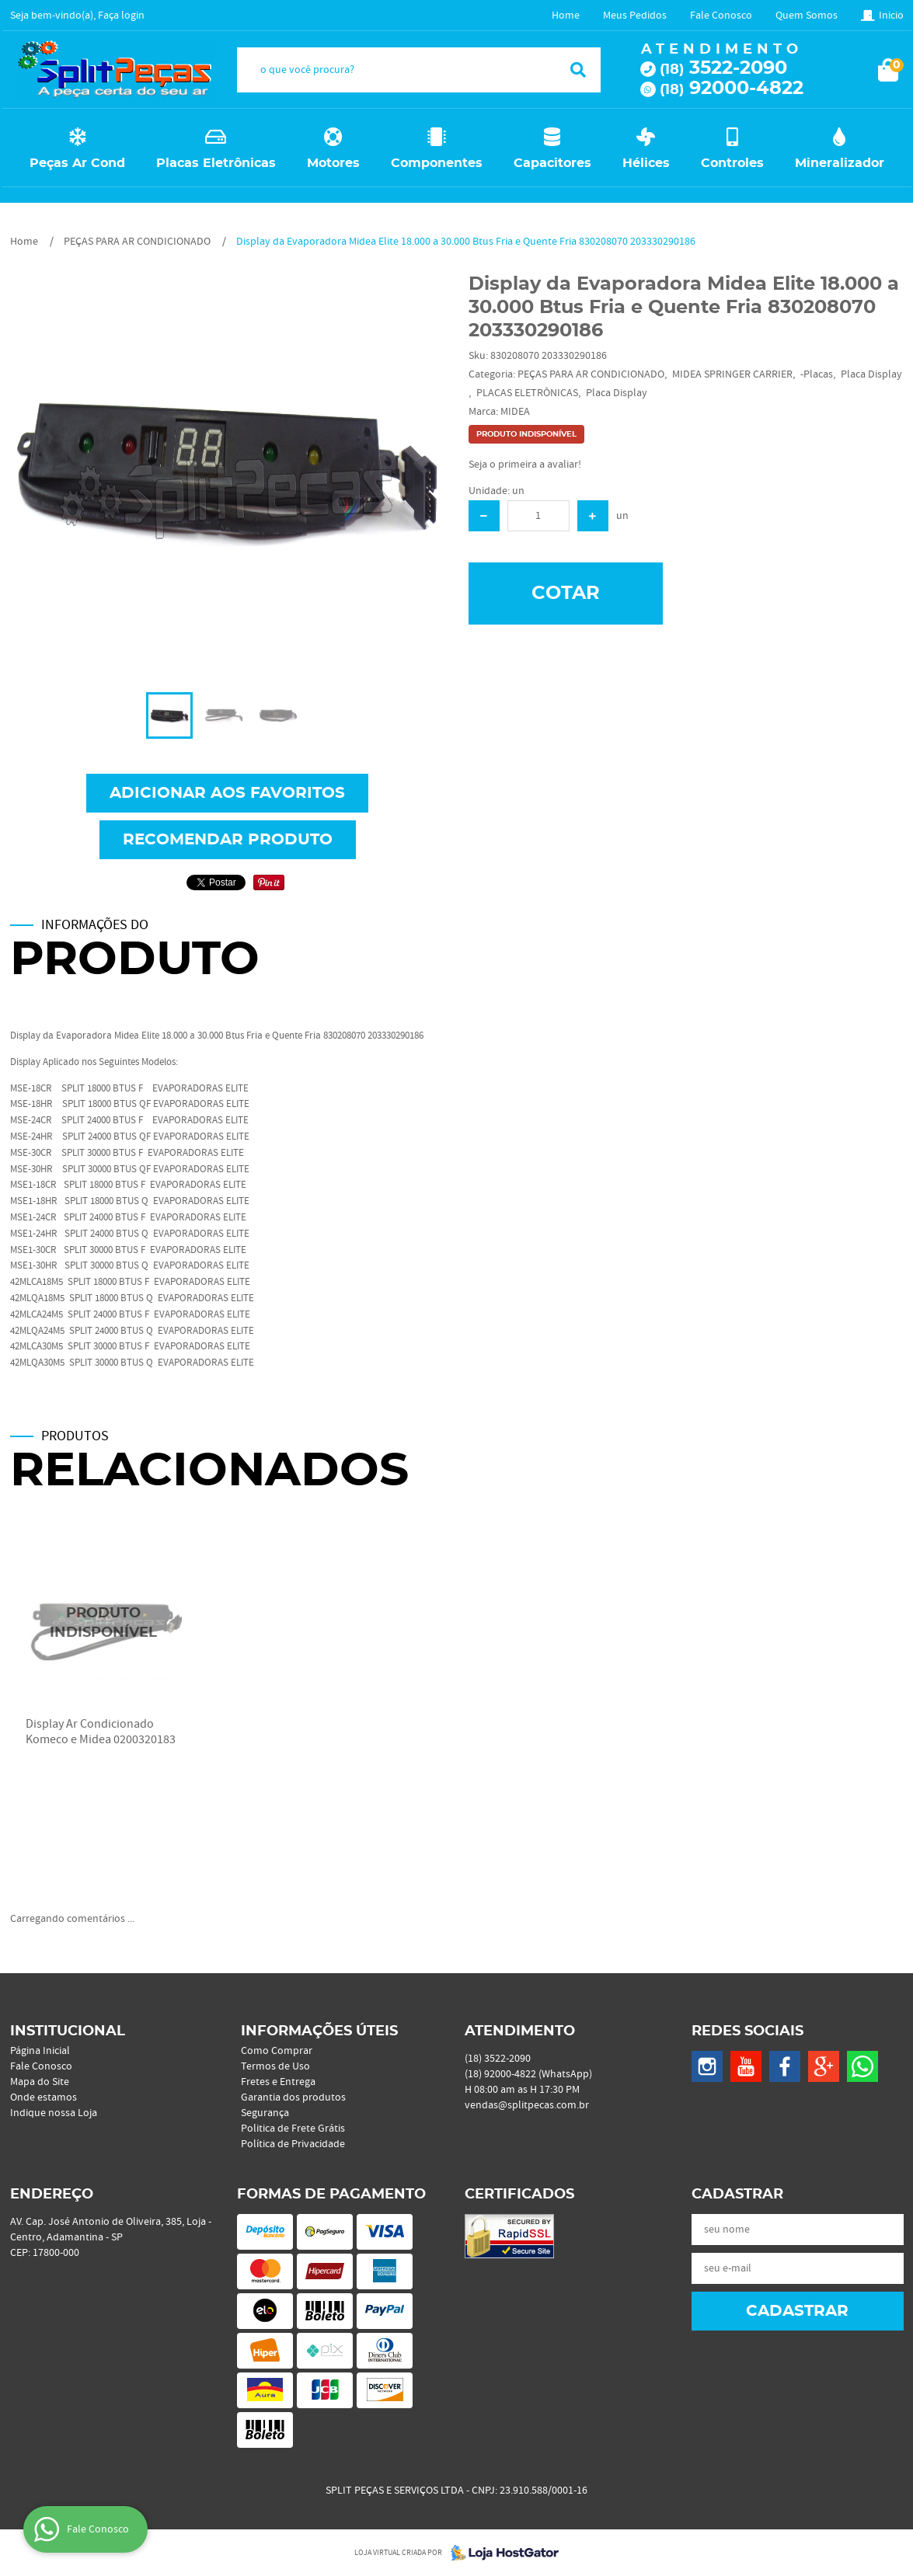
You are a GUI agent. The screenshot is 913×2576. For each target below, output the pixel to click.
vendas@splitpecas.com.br (527, 2105)
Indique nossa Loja (53, 2113)
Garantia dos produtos (293, 2097)
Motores (333, 163)
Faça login (121, 16)
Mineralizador (839, 163)
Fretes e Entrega (278, 2082)
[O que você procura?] (578, 69)
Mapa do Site (39, 2082)
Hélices (646, 163)
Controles (732, 163)
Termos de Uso (275, 2066)
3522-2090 (723, 68)
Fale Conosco (721, 16)
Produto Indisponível (104, 1623)
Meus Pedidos (635, 16)
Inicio (891, 16)
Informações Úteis (319, 2031)
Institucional (67, 2031)
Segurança (265, 2113)
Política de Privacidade (293, 2144)
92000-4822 (731, 88)
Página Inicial (40, 2051)
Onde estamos (43, 2097)
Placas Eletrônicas (216, 163)
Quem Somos (806, 16)
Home (566, 16)
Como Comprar (276, 2051)
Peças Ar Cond (77, 163)
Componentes (437, 163)
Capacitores (552, 163)
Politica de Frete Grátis (293, 2129)
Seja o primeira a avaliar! (525, 465)
